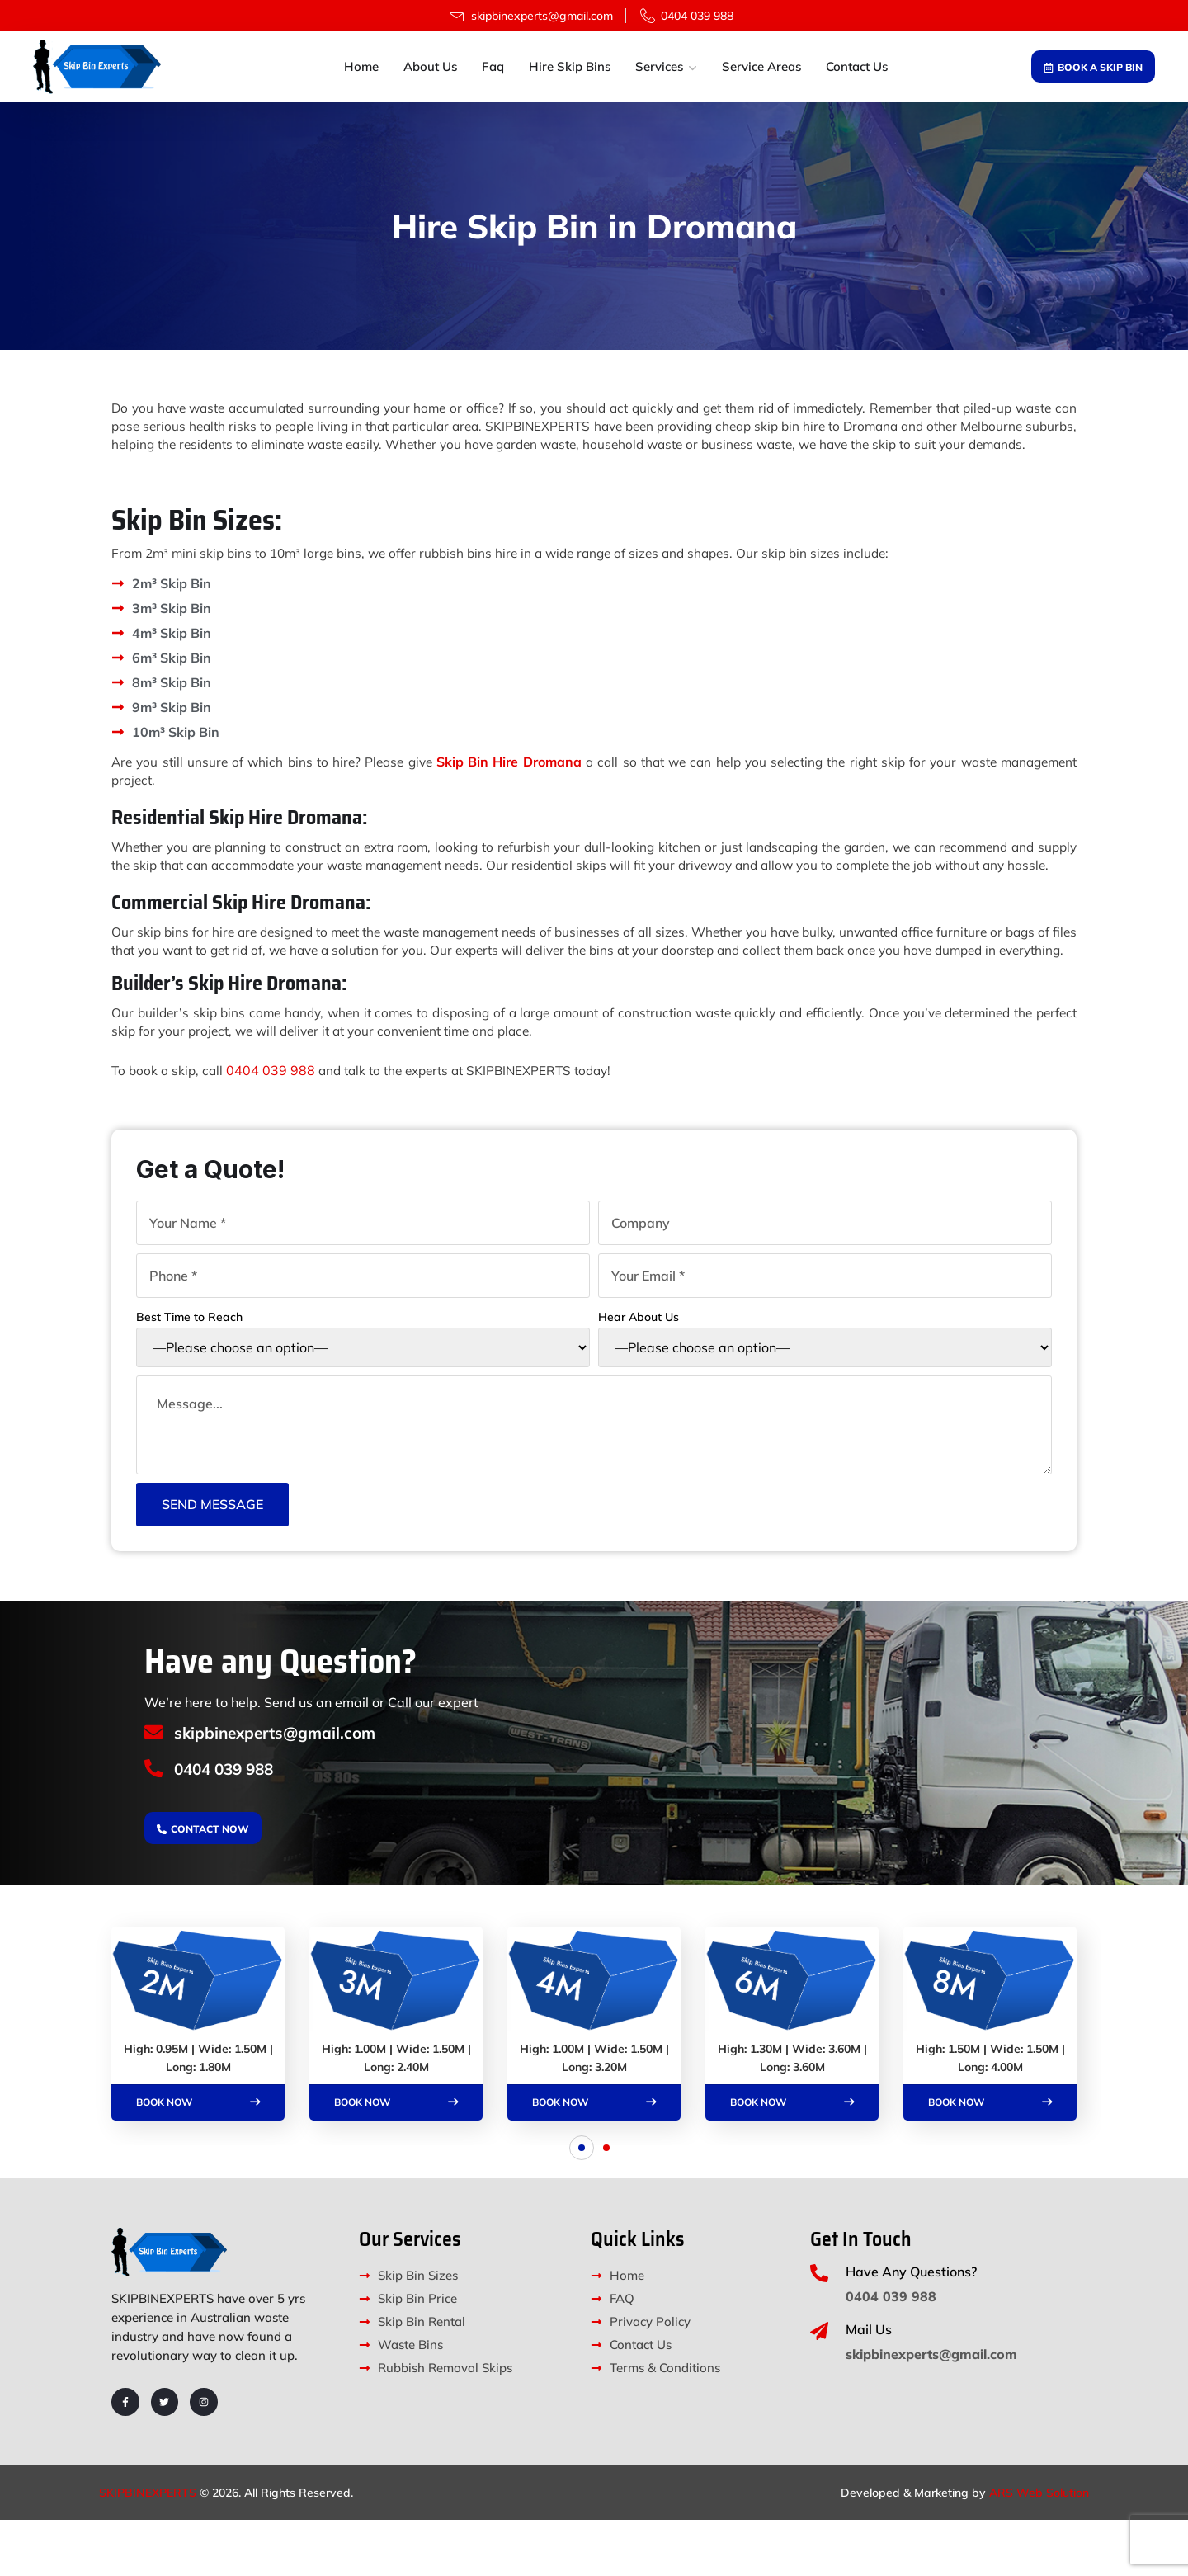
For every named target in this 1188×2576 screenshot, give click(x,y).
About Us (430, 66)
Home (361, 66)
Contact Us (857, 66)
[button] (581, 2203)
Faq (493, 66)
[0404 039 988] (155, 1824)
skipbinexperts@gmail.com (282, 1785)
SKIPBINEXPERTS (147, 2548)
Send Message (212, 1557)
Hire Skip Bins (569, 66)
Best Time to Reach (363, 1385)
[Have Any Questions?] (819, 2329)
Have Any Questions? (911, 2327)
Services (659, 66)
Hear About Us (825, 1385)
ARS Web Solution (1039, 2548)
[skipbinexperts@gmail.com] (155, 1786)
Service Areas (761, 66)
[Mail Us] (819, 2387)
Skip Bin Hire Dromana (542, 779)
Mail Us (869, 2385)
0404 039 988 (274, 1124)
